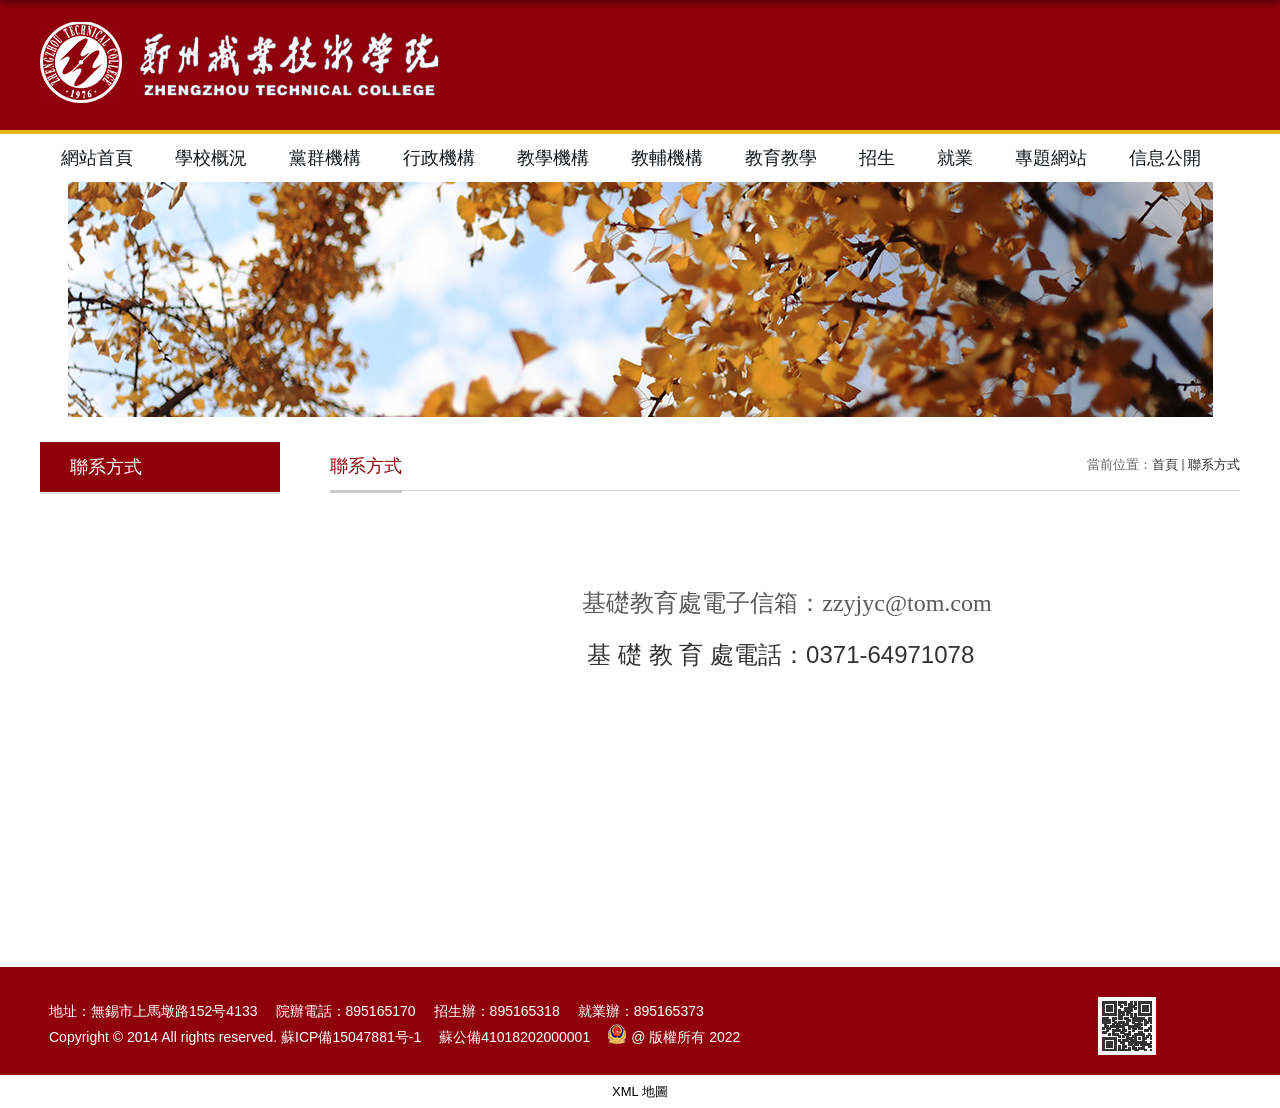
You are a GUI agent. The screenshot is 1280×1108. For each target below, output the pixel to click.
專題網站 (1051, 158)
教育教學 (781, 158)
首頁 (1165, 464)
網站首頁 (97, 158)
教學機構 (553, 158)
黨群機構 (325, 158)
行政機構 (439, 158)
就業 (955, 158)
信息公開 (1165, 158)
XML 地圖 (640, 1091)
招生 (877, 158)
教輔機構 (667, 158)
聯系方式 (1214, 464)
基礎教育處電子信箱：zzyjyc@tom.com (786, 603)
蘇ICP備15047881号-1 (351, 1037)
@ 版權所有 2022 (674, 1037)
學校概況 (211, 158)
